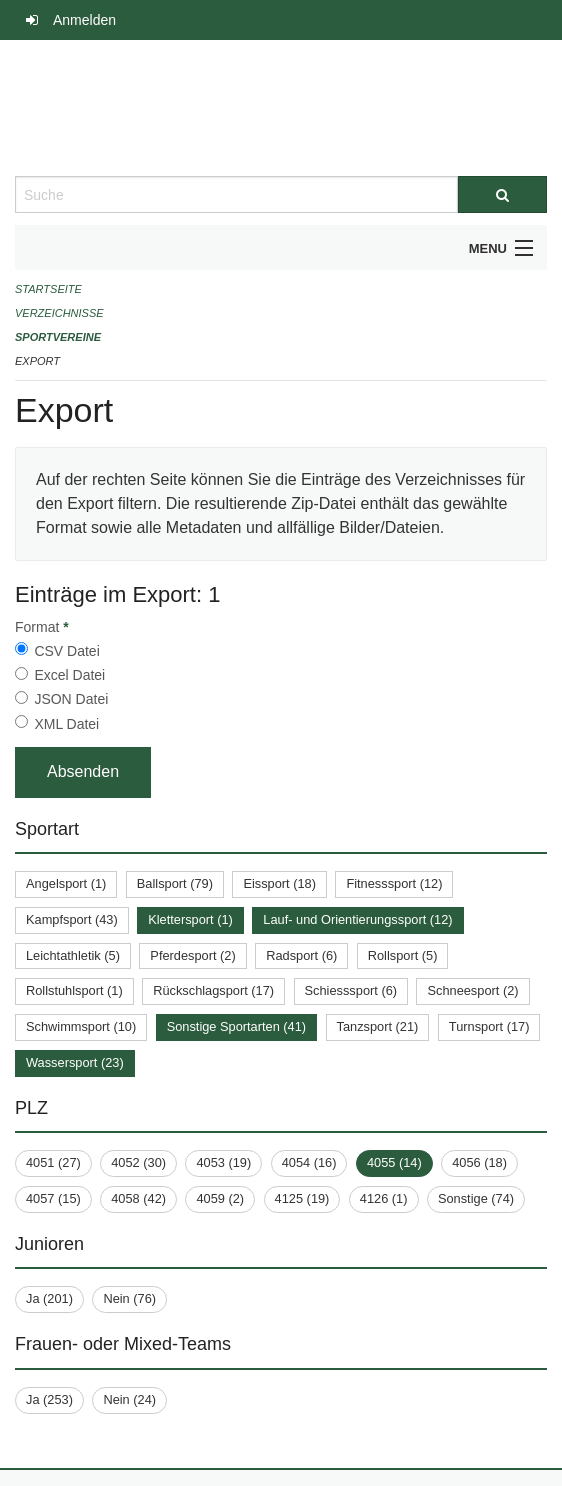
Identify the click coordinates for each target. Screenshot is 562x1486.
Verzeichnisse (59, 313)
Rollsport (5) (403, 955)
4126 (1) (384, 1198)
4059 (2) (220, 1198)
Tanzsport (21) (378, 1026)
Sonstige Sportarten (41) (236, 1026)
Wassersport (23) (75, 1062)
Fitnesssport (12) (394, 883)
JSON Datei (71, 699)
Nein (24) (129, 1399)
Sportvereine (58, 337)
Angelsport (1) (66, 883)
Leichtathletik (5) (73, 955)
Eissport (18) (279, 883)
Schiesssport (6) (351, 990)
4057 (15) (53, 1198)
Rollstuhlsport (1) (74, 990)
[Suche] (502, 194)
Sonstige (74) (476, 1198)
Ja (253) (49, 1399)
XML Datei (66, 724)
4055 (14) (394, 1162)
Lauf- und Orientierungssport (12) (357, 919)
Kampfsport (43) (72, 919)
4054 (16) (309, 1162)
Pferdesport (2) (192, 955)
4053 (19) (223, 1162)
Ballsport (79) (175, 883)
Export (37, 361)
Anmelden (84, 20)
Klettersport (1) (190, 919)
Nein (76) (129, 1298)
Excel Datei (69, 675)
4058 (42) (138, 1198)
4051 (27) (53, 1162)
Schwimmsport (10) (81, 1026)
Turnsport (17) (489, 1026)
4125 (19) (302, 1198)
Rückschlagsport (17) (213, 990)
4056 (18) (479, 1162)
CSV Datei (66, 651)
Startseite (48, 289)
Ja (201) (49, 1298)
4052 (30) (138, 1162)
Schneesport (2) (472, 990)
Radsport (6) (301, 955)
